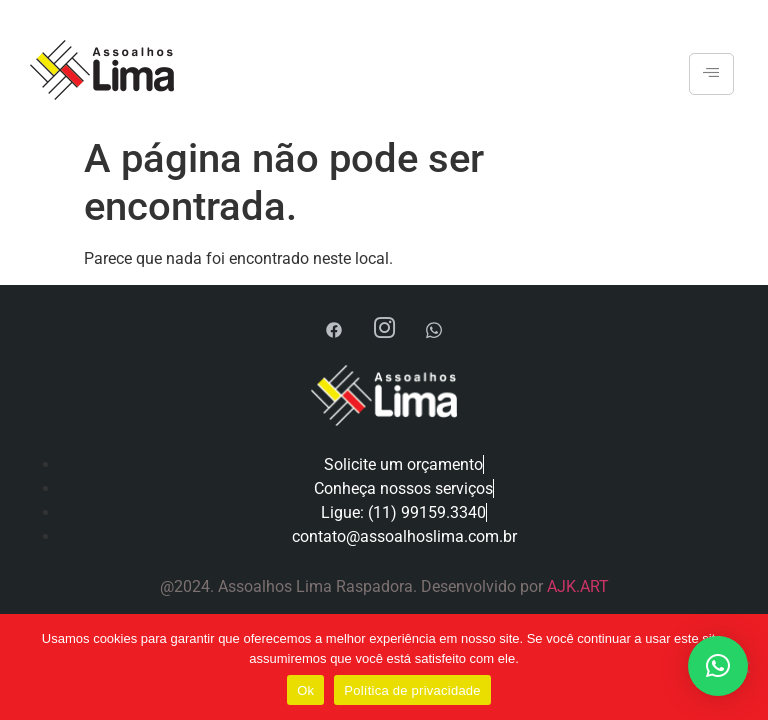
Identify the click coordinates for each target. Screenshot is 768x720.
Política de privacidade (412, 690)
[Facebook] (334, 330)
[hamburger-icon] (711, 74)
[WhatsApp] (434, 330)
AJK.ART (578, 586)
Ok (305, 690)
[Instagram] (384, 330)
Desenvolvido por (484, 586)
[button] (718, 666)
